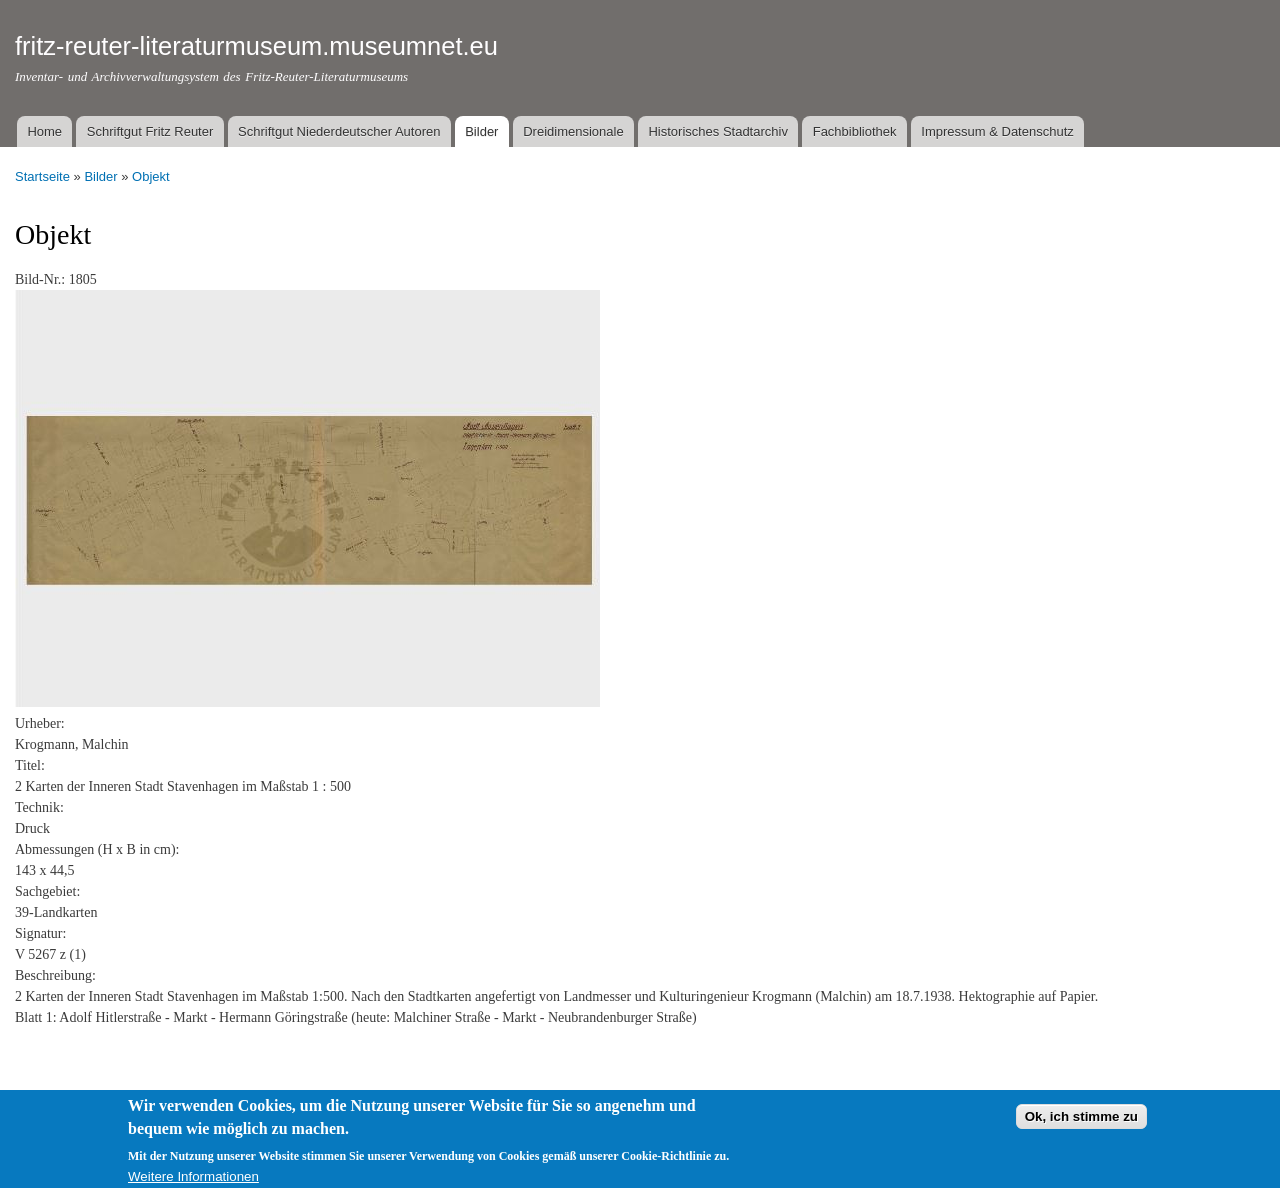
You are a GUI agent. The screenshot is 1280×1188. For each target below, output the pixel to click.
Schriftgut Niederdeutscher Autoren (339, 131)
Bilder (481, 131)
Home (44, 131)
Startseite (42, 176)
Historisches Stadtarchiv (717, 131)
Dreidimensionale (573, 131)
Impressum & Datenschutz (997, 131)
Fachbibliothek (855, 131)
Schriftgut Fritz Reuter (150, 131)
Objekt (151, 176)
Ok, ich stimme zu (1081, 1122)
